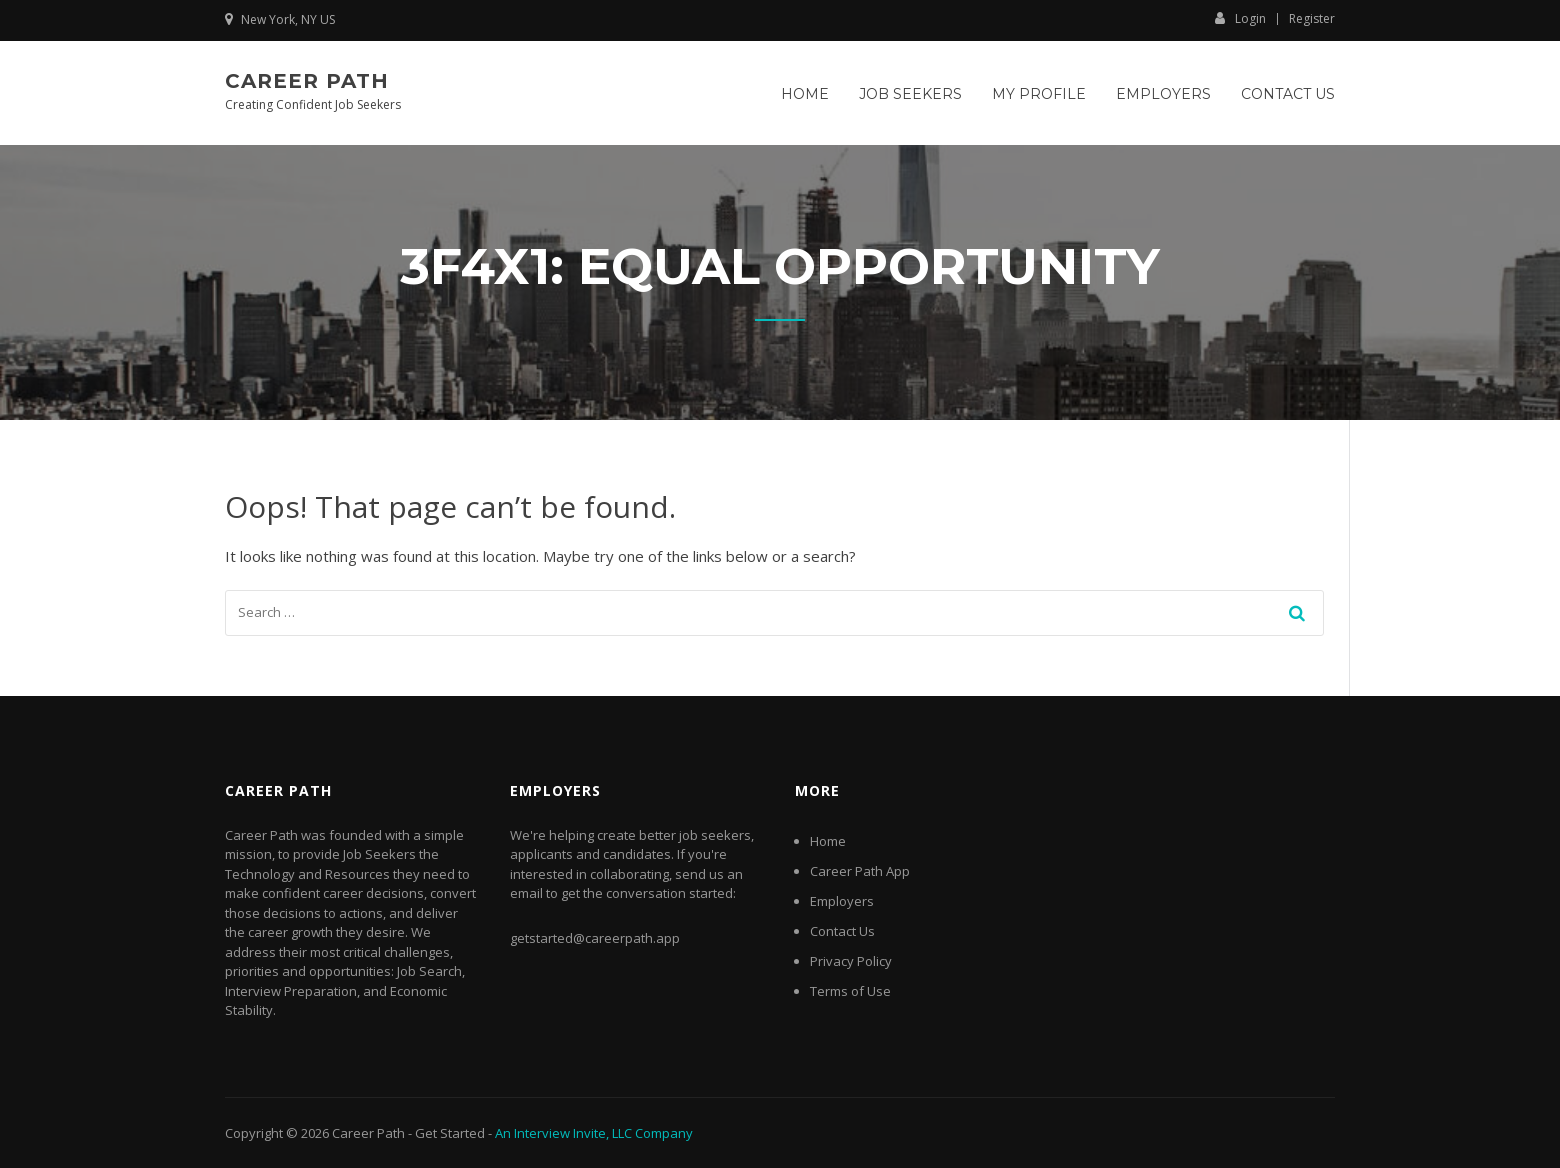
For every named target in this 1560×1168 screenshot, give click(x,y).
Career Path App (860, 871)
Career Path (307, 81)
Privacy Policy (851, 961)
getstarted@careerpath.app (595, 938)
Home (805, 94)
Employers (1163, 94)
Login (1240, 18)
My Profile (1039, 94)
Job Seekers (910, 94)
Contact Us (1288, 94)
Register (1312, 19)
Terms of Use (850, 991)
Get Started (450, 1133)
